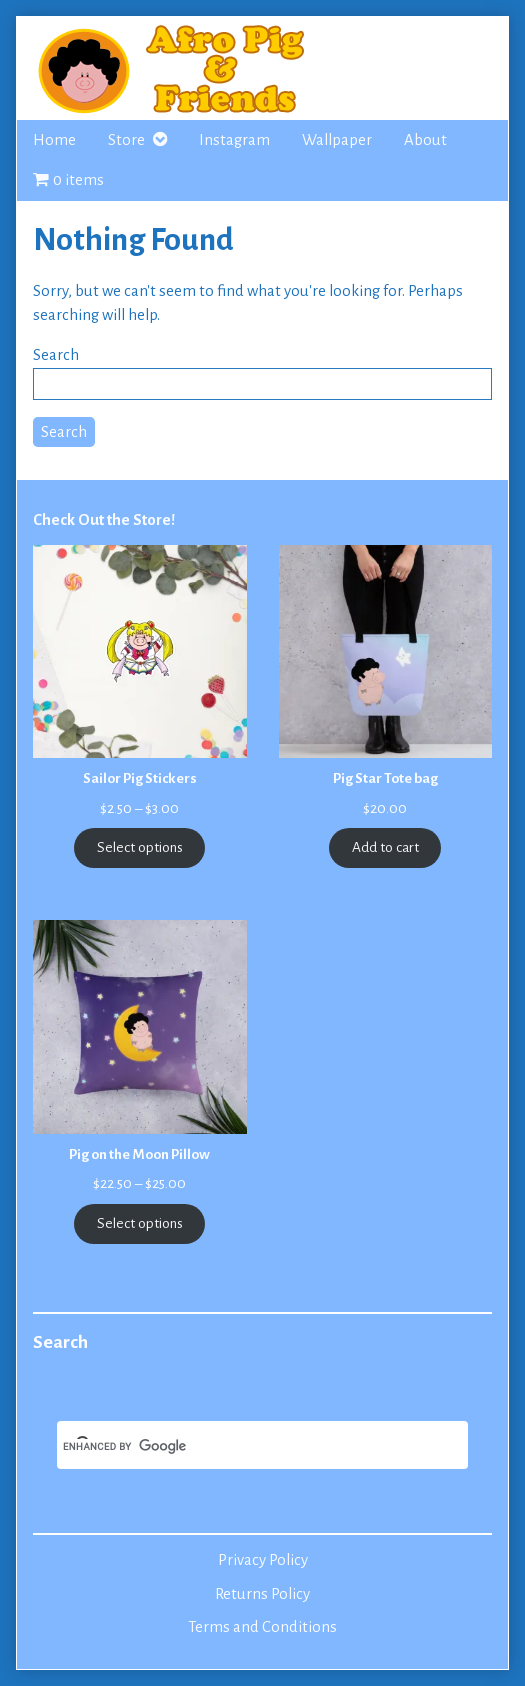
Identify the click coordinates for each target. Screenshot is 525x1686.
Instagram (234, 140)
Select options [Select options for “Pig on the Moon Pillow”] (140, 1223)
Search (56, 355)
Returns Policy (262, 1594)
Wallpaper (337, 140)
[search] (238, 1447)
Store (126, 140)
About (425, 140)
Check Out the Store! (104, 520)
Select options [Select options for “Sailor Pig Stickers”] (140, 847)
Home (54, 140)
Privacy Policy (263, 1560)
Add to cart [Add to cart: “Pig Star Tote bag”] (385, 847)
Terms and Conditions (262, 1627)
